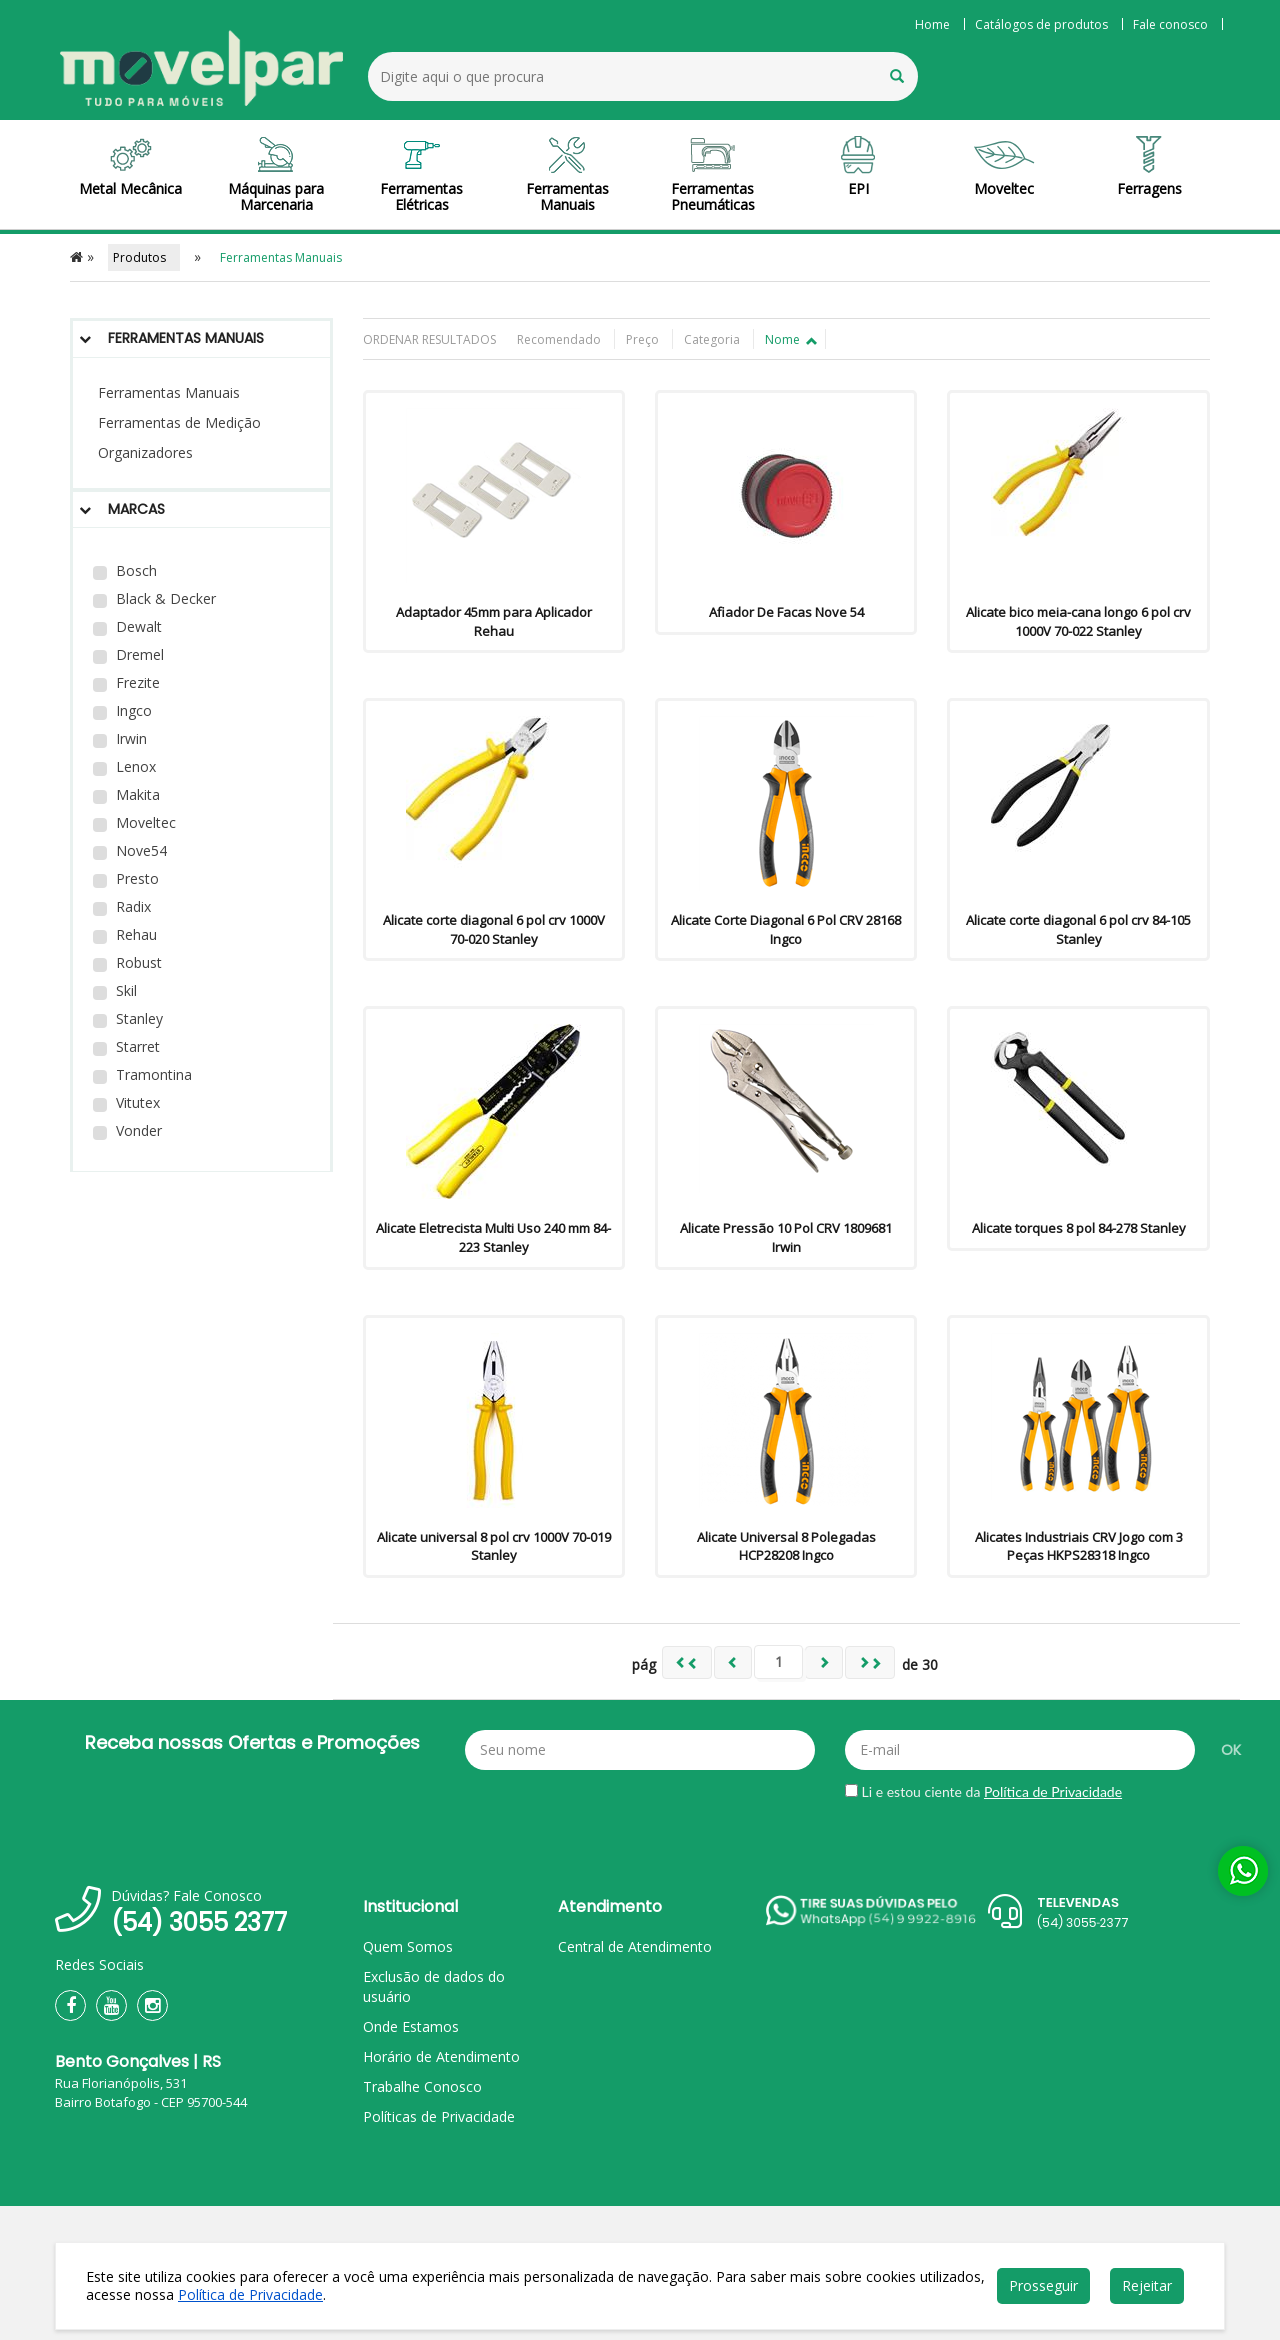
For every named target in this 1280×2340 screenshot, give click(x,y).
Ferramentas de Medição (179, 422)
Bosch (125, 570)
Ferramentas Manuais (169, 392)
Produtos (144, 257)
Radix (122, 906)
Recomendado (560, 339)
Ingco (122, 710)
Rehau (125, 934)
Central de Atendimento (635, 1946)
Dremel (128, 654)
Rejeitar (1147, 2285)
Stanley (128, 1018)
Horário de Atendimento (441, 2056)
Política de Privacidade (1053, 1791)
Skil (115, 990)
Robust (127, 962)
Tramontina (142, 1074)
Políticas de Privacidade (439, 2116)
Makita (126, 794)
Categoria (713, 339)
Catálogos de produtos (1041, 24)
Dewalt (127, 626)
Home (932, 24)
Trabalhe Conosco (422, 2086)
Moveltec (134, 822)
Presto (126, 878)
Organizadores (145, 452)
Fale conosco (1170, 24)
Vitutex (126, 1102)
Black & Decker (154, 598)
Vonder (127, 1130)
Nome (790, 339)
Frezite (126, 682)
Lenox (124, 766)
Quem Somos (408, 1946)
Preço (644, 339)
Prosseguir (1043, 2285)
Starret (126, 1046)
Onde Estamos (411, 2026)
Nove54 (130, 850)
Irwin (120, 738)
